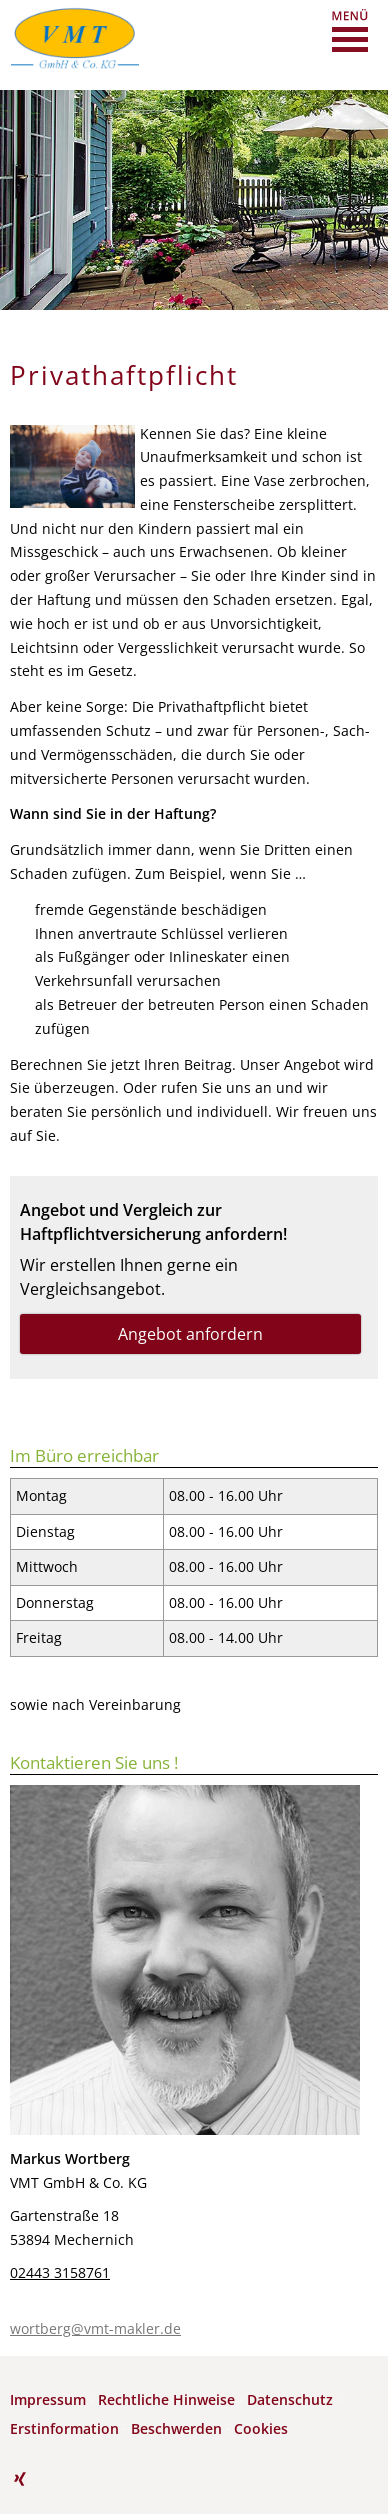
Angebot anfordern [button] (190, 1334)
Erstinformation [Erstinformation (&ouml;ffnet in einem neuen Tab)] (64, 2428)
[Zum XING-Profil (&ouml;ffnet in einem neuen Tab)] (20, 2479)
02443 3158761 (60, 2272)
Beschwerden (176, 2428)
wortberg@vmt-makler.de (95, 2328)
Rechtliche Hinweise (166, 2399)
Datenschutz (290, 2399)
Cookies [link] (261, 2428)
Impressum (48, 2399)
